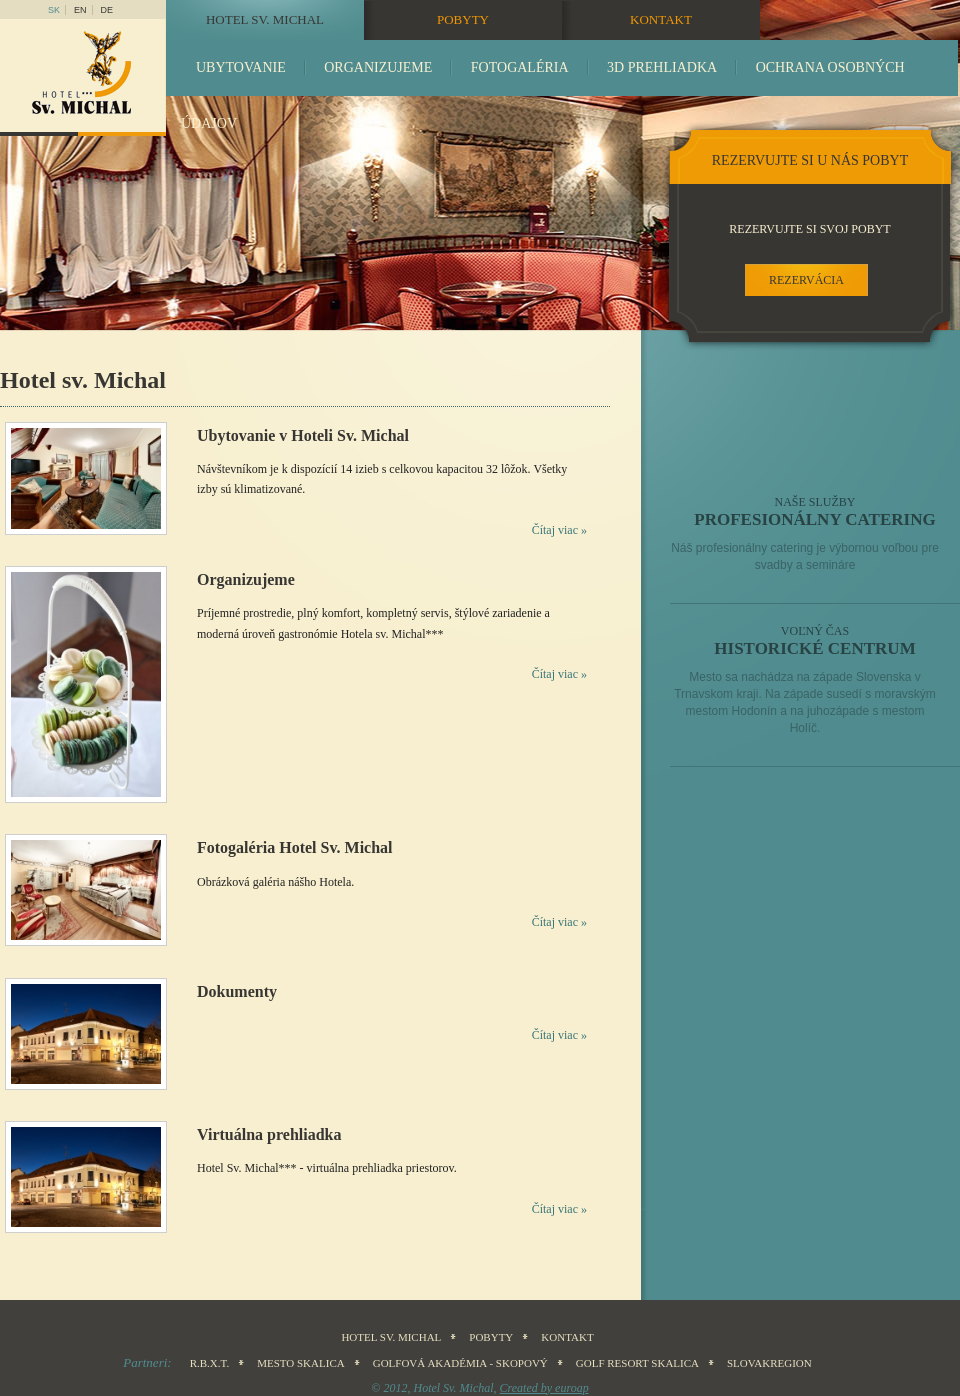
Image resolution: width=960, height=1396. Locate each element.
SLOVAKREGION (769, 1363)
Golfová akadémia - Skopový (460, 1363)
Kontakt (661, 19)
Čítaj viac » (559, 530)
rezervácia (806, 280)
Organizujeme (378, 67)
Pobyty (463, 19)
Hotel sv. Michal (265, 19)
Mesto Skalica (301, 1363)
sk (54, 10)
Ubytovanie (241, 67)
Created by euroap (544, 1388)
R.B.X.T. (210, 1363)
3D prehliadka (662, 67)
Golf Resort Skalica (637, 1363)
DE (107, 10)
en (80, 10)
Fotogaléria (520, 67)
